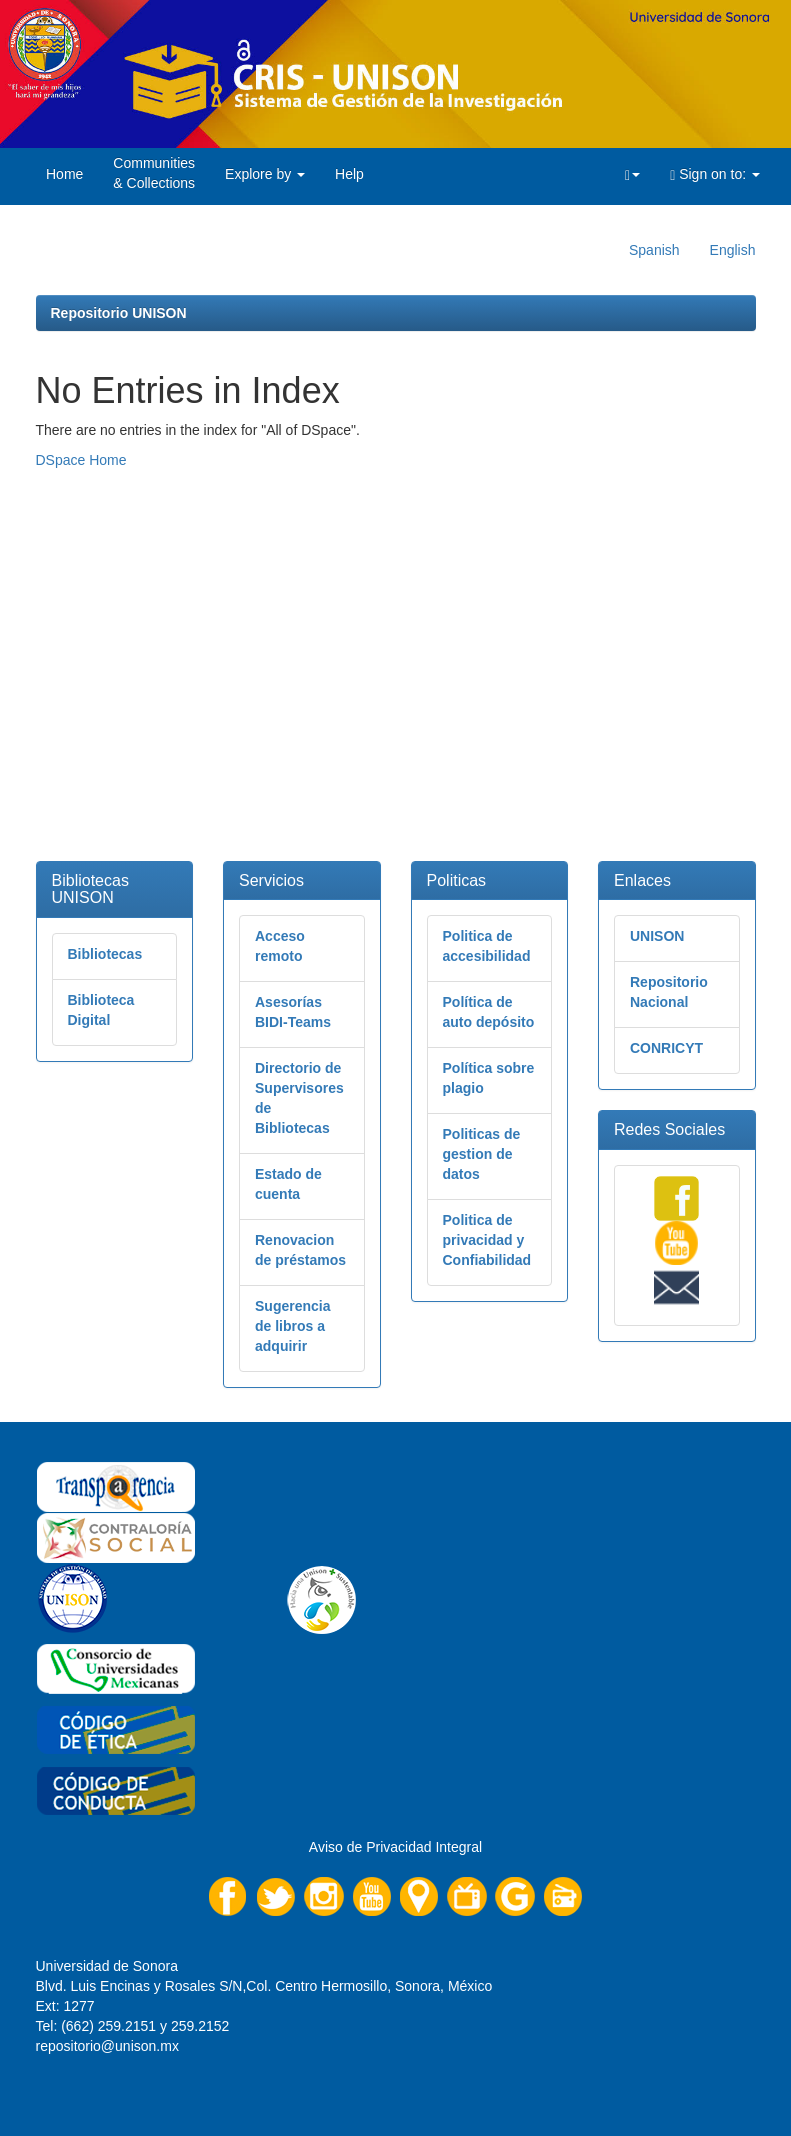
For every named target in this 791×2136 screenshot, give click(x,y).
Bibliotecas (105, 954)
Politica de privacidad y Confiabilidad (487, 1240)
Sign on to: (715, 174)
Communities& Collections (154, 173)
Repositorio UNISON (119, 313)
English (733, 250)
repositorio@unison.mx (107, 2046)
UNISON (657, 936)
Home (64, 174)
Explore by (265, 174)
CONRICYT (666, 1048)
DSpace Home (81, 460)
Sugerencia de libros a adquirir (292, 1326)
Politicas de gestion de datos (482, 1154)
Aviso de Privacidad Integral (395, 1847)
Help (349, 174)
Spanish (654, 250)
